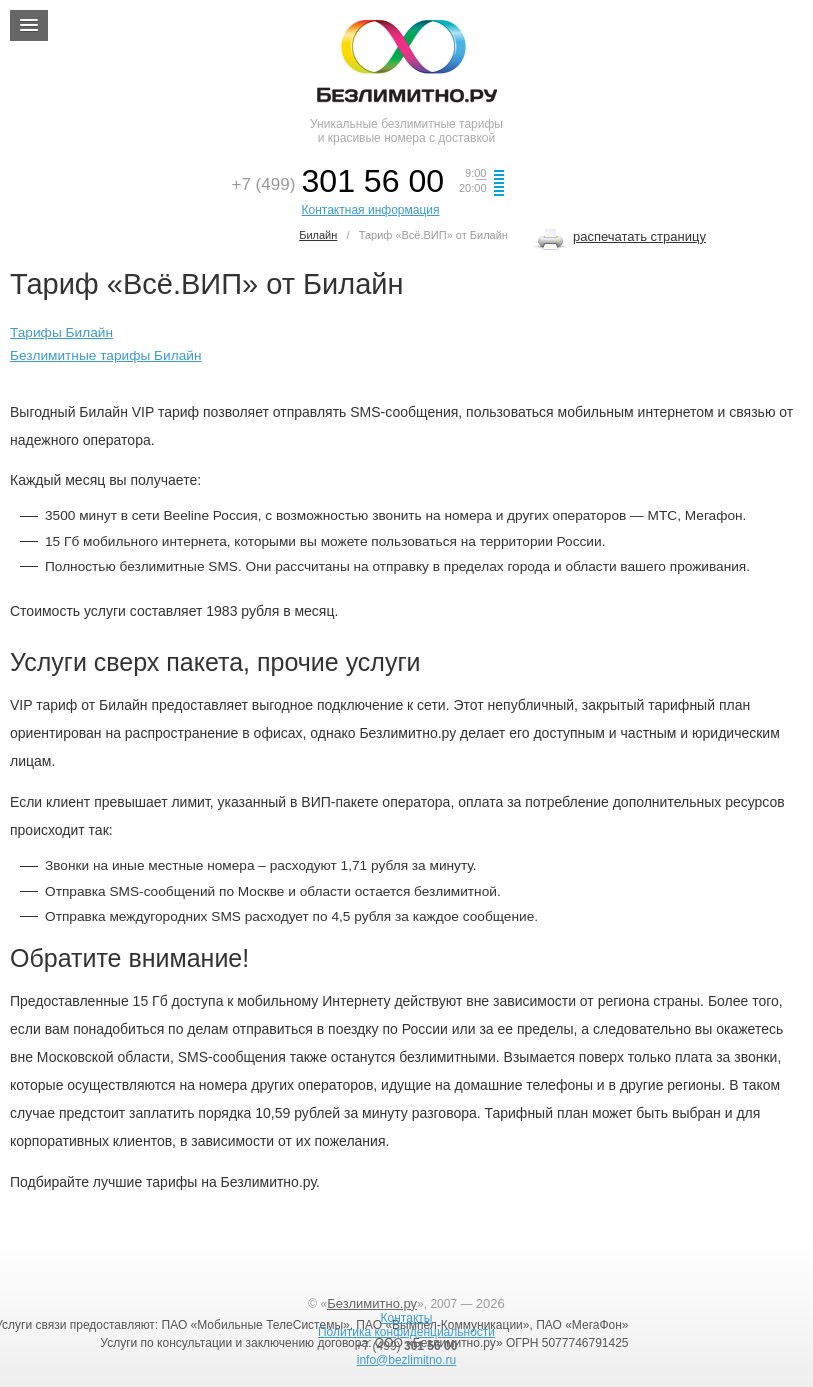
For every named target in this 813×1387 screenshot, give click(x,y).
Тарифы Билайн (61, 332)
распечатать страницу (639, 236)
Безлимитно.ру (372, 1303)
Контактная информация (371, 210)
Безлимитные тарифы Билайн (106, 355)
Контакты (407, 1318)
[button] (29, 25)
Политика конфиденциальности (406, 1332)
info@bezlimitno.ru (407, 1360)
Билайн (318, 235)
